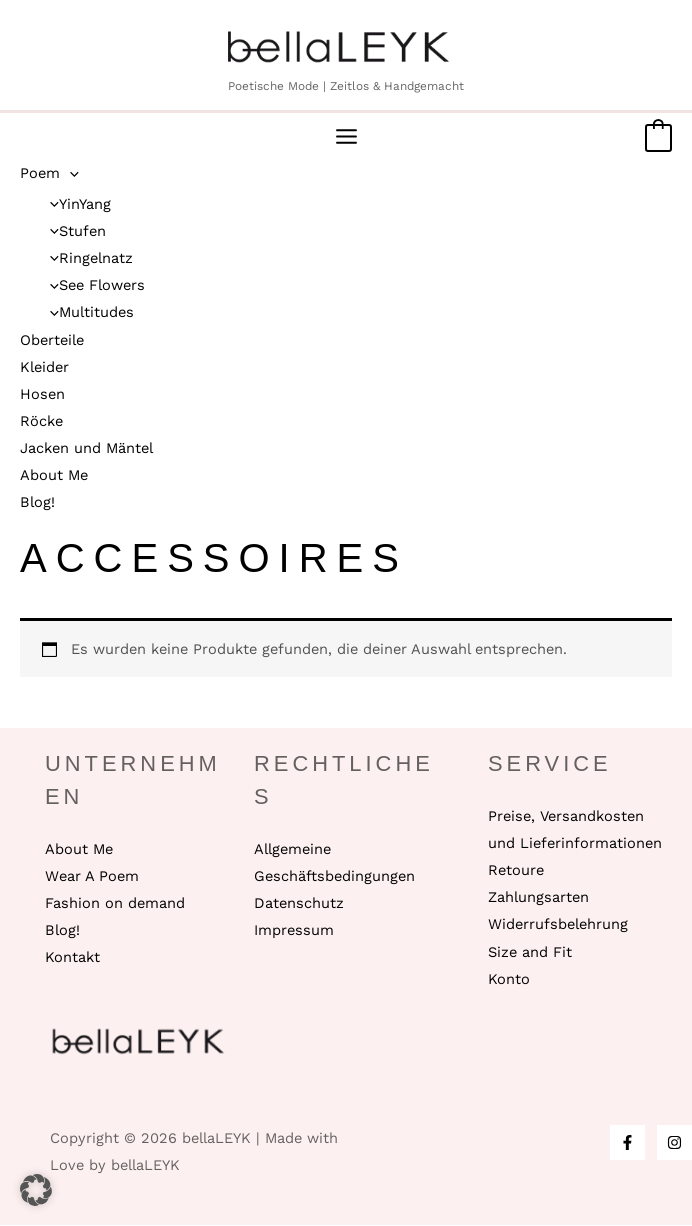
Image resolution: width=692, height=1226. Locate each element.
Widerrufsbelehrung (558, 926)
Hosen (42, 395)
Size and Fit (530, 953)
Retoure (516, 871)
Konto (509, 980)
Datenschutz (299, 904)
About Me (54, 476)
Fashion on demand (115, 904)
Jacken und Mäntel (86, 449)
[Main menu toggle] (346, 138)
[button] (36, 1190)
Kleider (44, 368)
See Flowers (92, 286)
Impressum (294, 931)
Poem (49, 174)
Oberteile (52, 341)
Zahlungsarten (538, 898)
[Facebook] (627, 1143)
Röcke (41, 422)
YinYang (75, 205)
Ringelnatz (86, 259)
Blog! (37, 503)
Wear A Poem (92, 877)
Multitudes (87, 314)
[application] (69, 174)
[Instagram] (674, 1143)
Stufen (73, 232)
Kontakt (72, 958)
